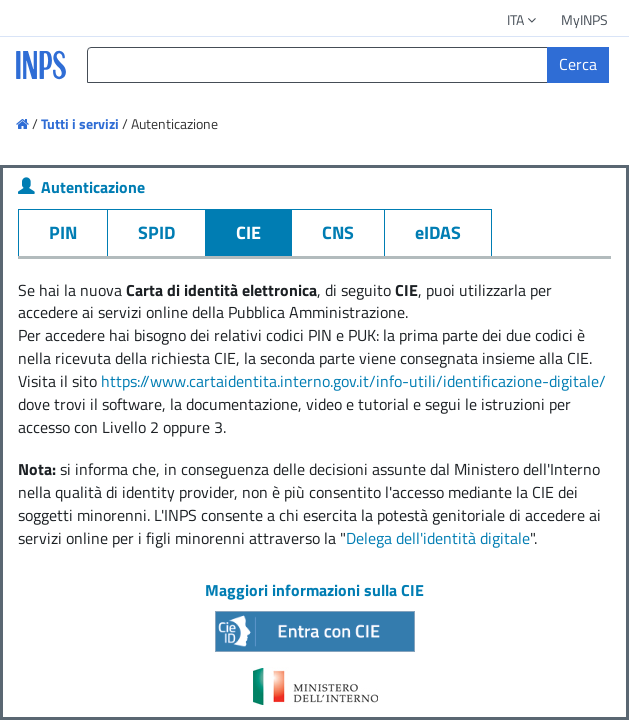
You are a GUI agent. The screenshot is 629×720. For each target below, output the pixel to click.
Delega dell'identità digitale (438, 538)
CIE (248, 232)
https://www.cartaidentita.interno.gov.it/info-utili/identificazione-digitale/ (353, 381)
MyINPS (584, 19)
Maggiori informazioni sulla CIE (314, 590)
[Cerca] (578, 65)
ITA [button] (523, 19)
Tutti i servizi (80, 123)
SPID (156, 232)
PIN (63, 232)
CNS (338, 232)
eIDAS (438, 232)
